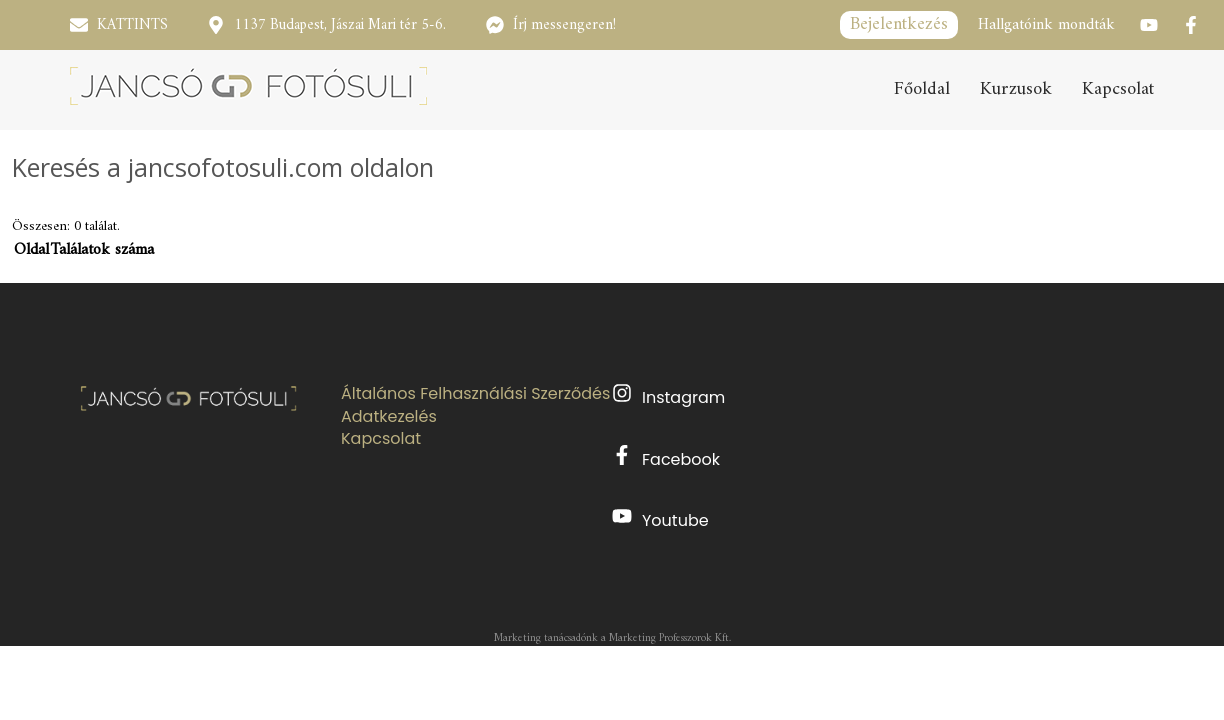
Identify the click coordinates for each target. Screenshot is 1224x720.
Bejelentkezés (899, 24)
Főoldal (922, 90)
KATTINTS (132, 25)
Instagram (668, 396)
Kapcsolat (1118, 90)
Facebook (666, 458)
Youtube (660, 519)
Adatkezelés (389, 417)
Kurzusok (1016, 90)
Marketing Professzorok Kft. (670, 638)
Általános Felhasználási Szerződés (475, 394)
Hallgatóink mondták (1046, 25)
